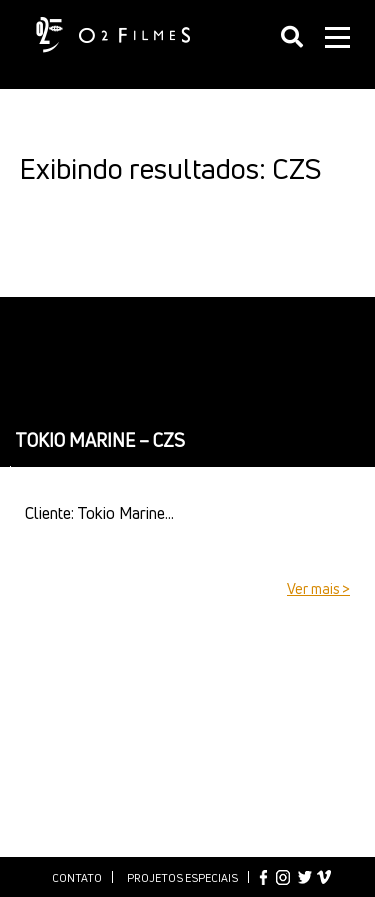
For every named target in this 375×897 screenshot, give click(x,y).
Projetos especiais (182, 877)
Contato (77, 877)
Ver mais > (318, 588)
